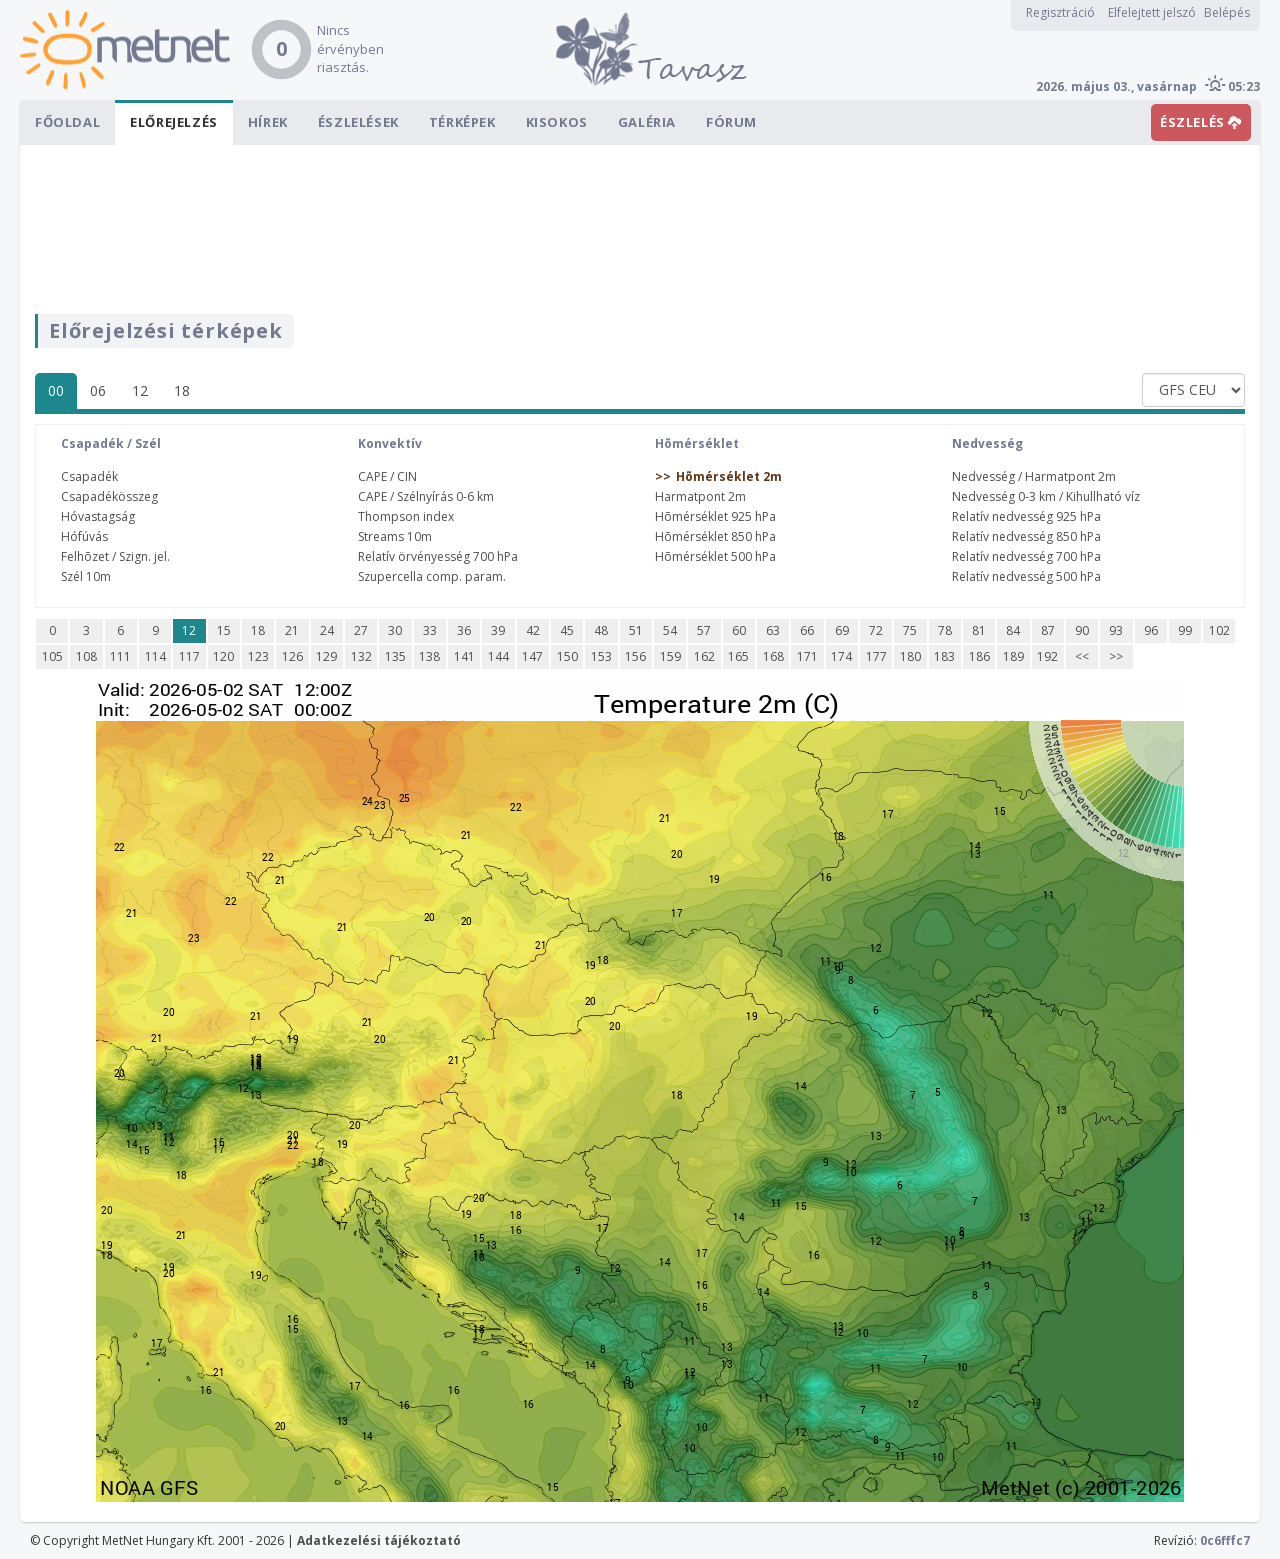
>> (1116, 656)
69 (842, 630)
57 (704, 630)
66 (807, 630)
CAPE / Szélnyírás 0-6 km (426, 496)
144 (498, 656)
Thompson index (406, 516)
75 (910, 630)
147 (532, 656)
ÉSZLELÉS (1201, 122)
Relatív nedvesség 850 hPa (1026, 536)
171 (807, 656)
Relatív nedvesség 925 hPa (1026, 516)
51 (636, 630)
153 (601, 656)
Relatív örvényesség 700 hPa (438, 556)
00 (56, 390)
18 (182, 390)
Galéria (647, 122)
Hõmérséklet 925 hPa (715, 516)
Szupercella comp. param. (432, 576)
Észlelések (358, 122)
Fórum (731, 122)
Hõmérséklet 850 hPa (715, 536)
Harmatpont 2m (700, 496)
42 (533, 630)
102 (1219, 630)
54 (670, 630)
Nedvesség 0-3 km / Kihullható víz (1046, 496)
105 (52, 656)
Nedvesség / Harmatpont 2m (1034, 476)
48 (601, 630)
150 (567, 656)
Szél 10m (86, 576)
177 (876, 656)
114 (155, 656)
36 (464, 630)
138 (429, 656)
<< (1082, 656)
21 (292, 630)
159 (670, 656)
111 (120, 656)
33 (430, 630)
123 (258, 656)
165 (738, 656)
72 (876, 630)
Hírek (268, 122)
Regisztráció (1060, 12)
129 (326, 656)
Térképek (462, 122)
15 (224, 630)
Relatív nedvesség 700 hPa (1026, 556)
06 (98, 390)
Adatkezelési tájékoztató (379, 1540)
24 (327, 630)
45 (567, 630)
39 (498, 630)
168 (773, 656)
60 (739, 630)
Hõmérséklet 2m (729, 476)
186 (979, 656)
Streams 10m (395, 536)
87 (1048, 630)
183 (944, 656)
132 (361, 656)
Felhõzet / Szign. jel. (115, 556)
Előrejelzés (174, 122)
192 (1047, 656)
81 (979, 630)
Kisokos (557, 122)
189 (1013, 656)
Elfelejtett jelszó (1152, 12)
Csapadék (89, 476)
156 (635, 656)
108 (86, 656)
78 (945, 630)
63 (773, 630)
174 (841, 656)
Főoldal (67, 122)
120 (223, 656)
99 (1185, 630)
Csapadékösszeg (109, 496)
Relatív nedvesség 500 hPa (1026, 576)
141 (464, 656)
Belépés (1227, 12)
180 (910, 656)
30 (395, 630)
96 (1151, 630)
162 (704, 656)
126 (292, 656)
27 (361, 630)
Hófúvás (84, 536)
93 (1116, 630)
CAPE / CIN (387, 476)
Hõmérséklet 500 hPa (715, 556)
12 (140, 390)
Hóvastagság (98, 516)
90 (1082, 630)
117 (189, 656)
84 (1013, 630)
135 (395, 656)
